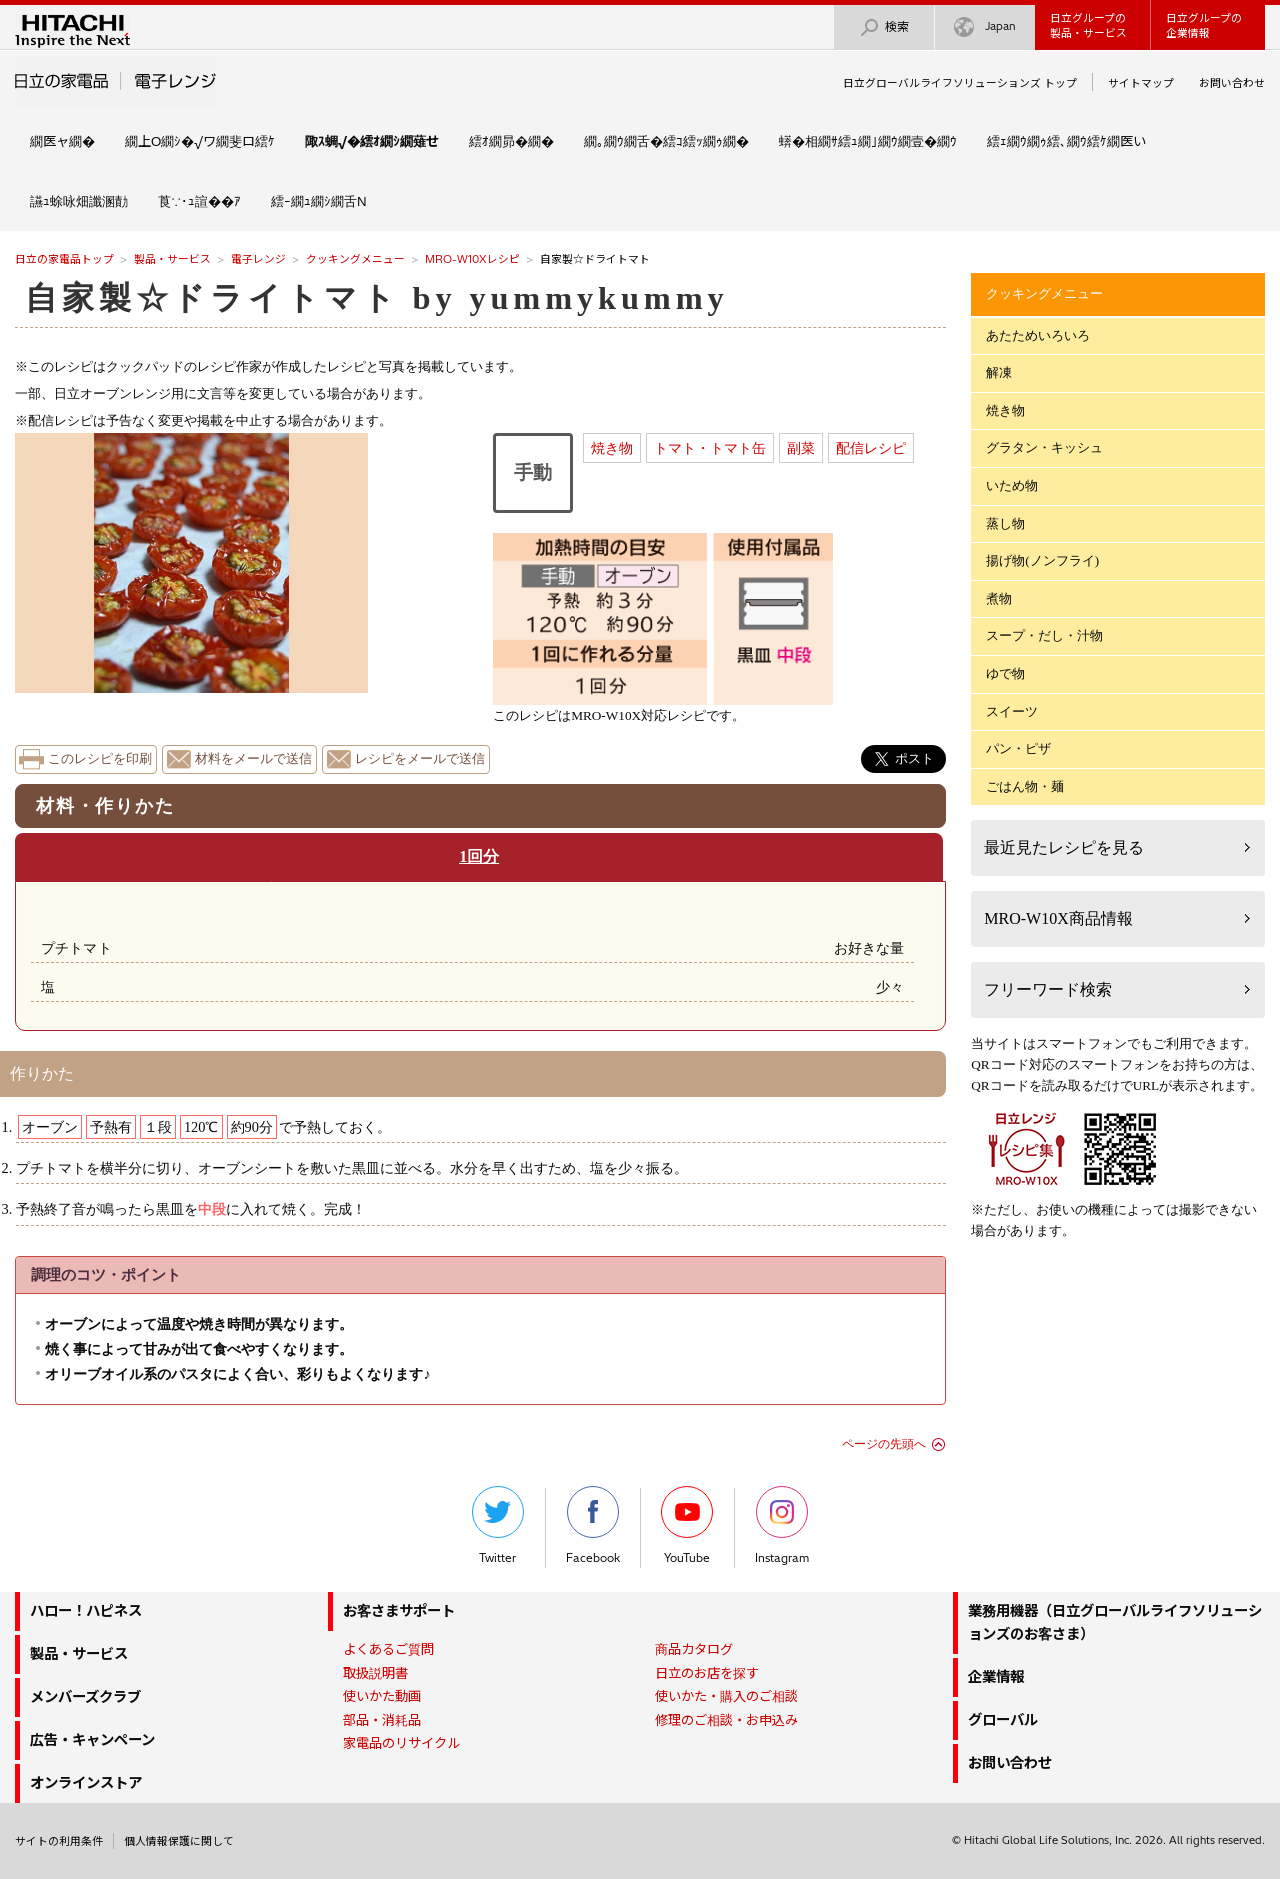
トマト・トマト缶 (710, 448)
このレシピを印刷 (100, 759)
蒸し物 (1005, 523)
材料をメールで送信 (253, 759)
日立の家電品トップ (64, 259)
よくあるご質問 (388, 1649)
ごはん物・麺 (1025, 786)
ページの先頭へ (884, 1444)
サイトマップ (1141, 83)
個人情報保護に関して (179, 1841)
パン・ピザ (1018, 748)
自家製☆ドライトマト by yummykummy (377, 298)
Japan (985, 27)
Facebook (593, 1525)
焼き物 (612, 448)
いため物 (1012, 485)
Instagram (782, 1525)
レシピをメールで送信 (420, 759)
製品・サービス (172, 259)
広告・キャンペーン (92, 1740)
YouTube (687, 1525)
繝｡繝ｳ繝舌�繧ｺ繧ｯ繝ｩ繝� (666, 141)
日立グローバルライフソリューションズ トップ (960, 83)
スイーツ (1012, 711)
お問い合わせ (1232, 83)
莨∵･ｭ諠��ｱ (199, 201)
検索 (884, 27)
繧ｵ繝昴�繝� (511, 141)
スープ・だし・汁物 (1044, 635)
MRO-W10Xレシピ (472, 259)
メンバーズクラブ (85, 1697)
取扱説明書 (375, 1673)
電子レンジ (258, 259)
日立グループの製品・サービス (1088, 25)
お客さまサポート (399, 1611)
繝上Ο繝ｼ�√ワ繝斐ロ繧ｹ (200, 141)
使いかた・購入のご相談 (726, 1696)
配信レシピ (871, 448)
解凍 (999, 372)
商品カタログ (694, 1649)
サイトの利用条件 (59, 1841)
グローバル (1003, 1720)
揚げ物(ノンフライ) (1042, 560)
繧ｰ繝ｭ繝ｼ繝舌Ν (319, 201)
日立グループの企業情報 (1204, 25)
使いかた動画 (382, 1696)
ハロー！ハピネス (86, 1611)
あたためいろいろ (1038, 335)
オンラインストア (86, 1783)
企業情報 (996, 1677)
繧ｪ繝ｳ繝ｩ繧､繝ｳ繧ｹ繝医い (1066, 141)
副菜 (801, 448)
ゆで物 (1005, 673)
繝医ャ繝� (62, 141)
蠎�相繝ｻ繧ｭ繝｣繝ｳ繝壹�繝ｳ (868, 141)
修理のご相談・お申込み (726, 1720)
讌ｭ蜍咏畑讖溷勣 (79, 201)
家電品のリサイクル (401, 1743)
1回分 (479, 856)
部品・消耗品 (382, 1720)
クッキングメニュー (355, 259)
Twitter (498, 1525)
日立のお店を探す (707, 1673)
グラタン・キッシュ (1044, 447)
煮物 (999, 598)
